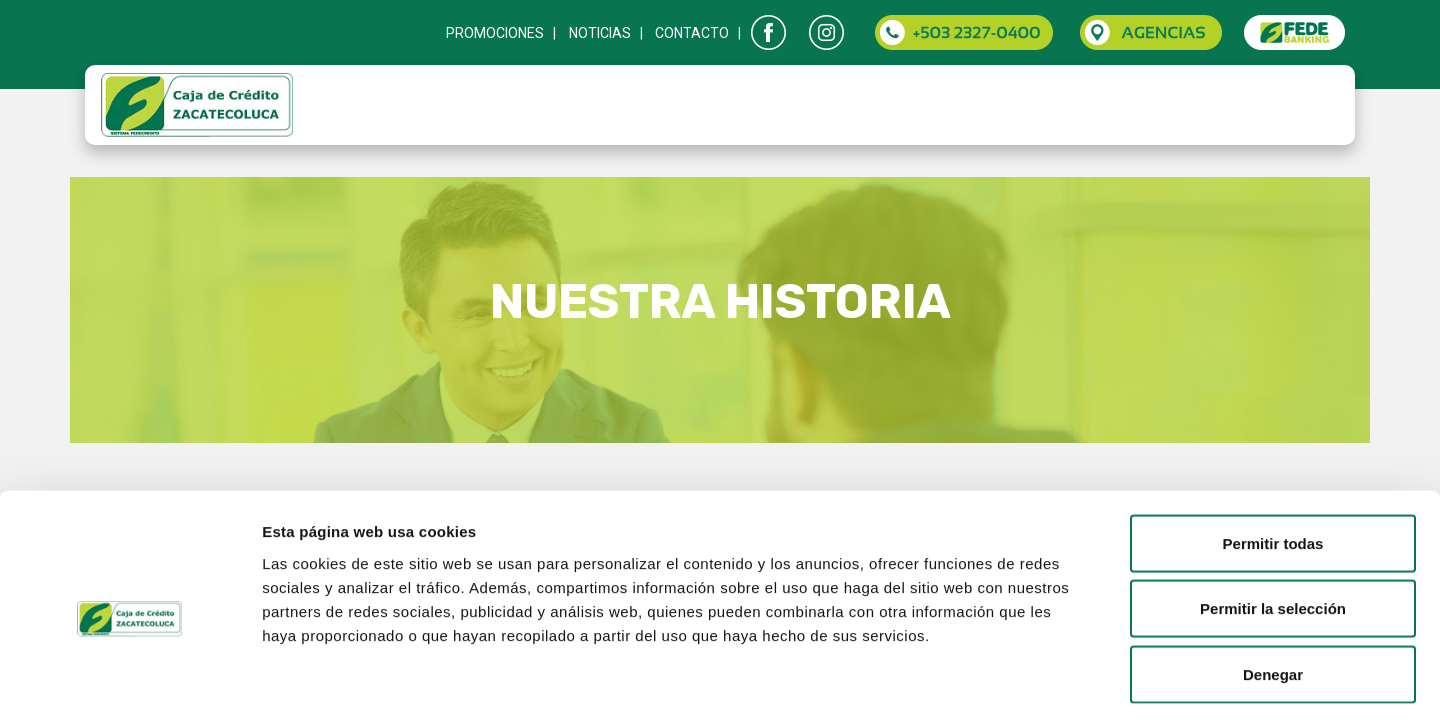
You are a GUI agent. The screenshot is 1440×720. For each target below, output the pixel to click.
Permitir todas (1273, 457)
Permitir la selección (1273, 523)
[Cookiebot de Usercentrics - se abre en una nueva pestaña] (129, 681)
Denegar (1273, 588)
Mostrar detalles (1082, 680)
